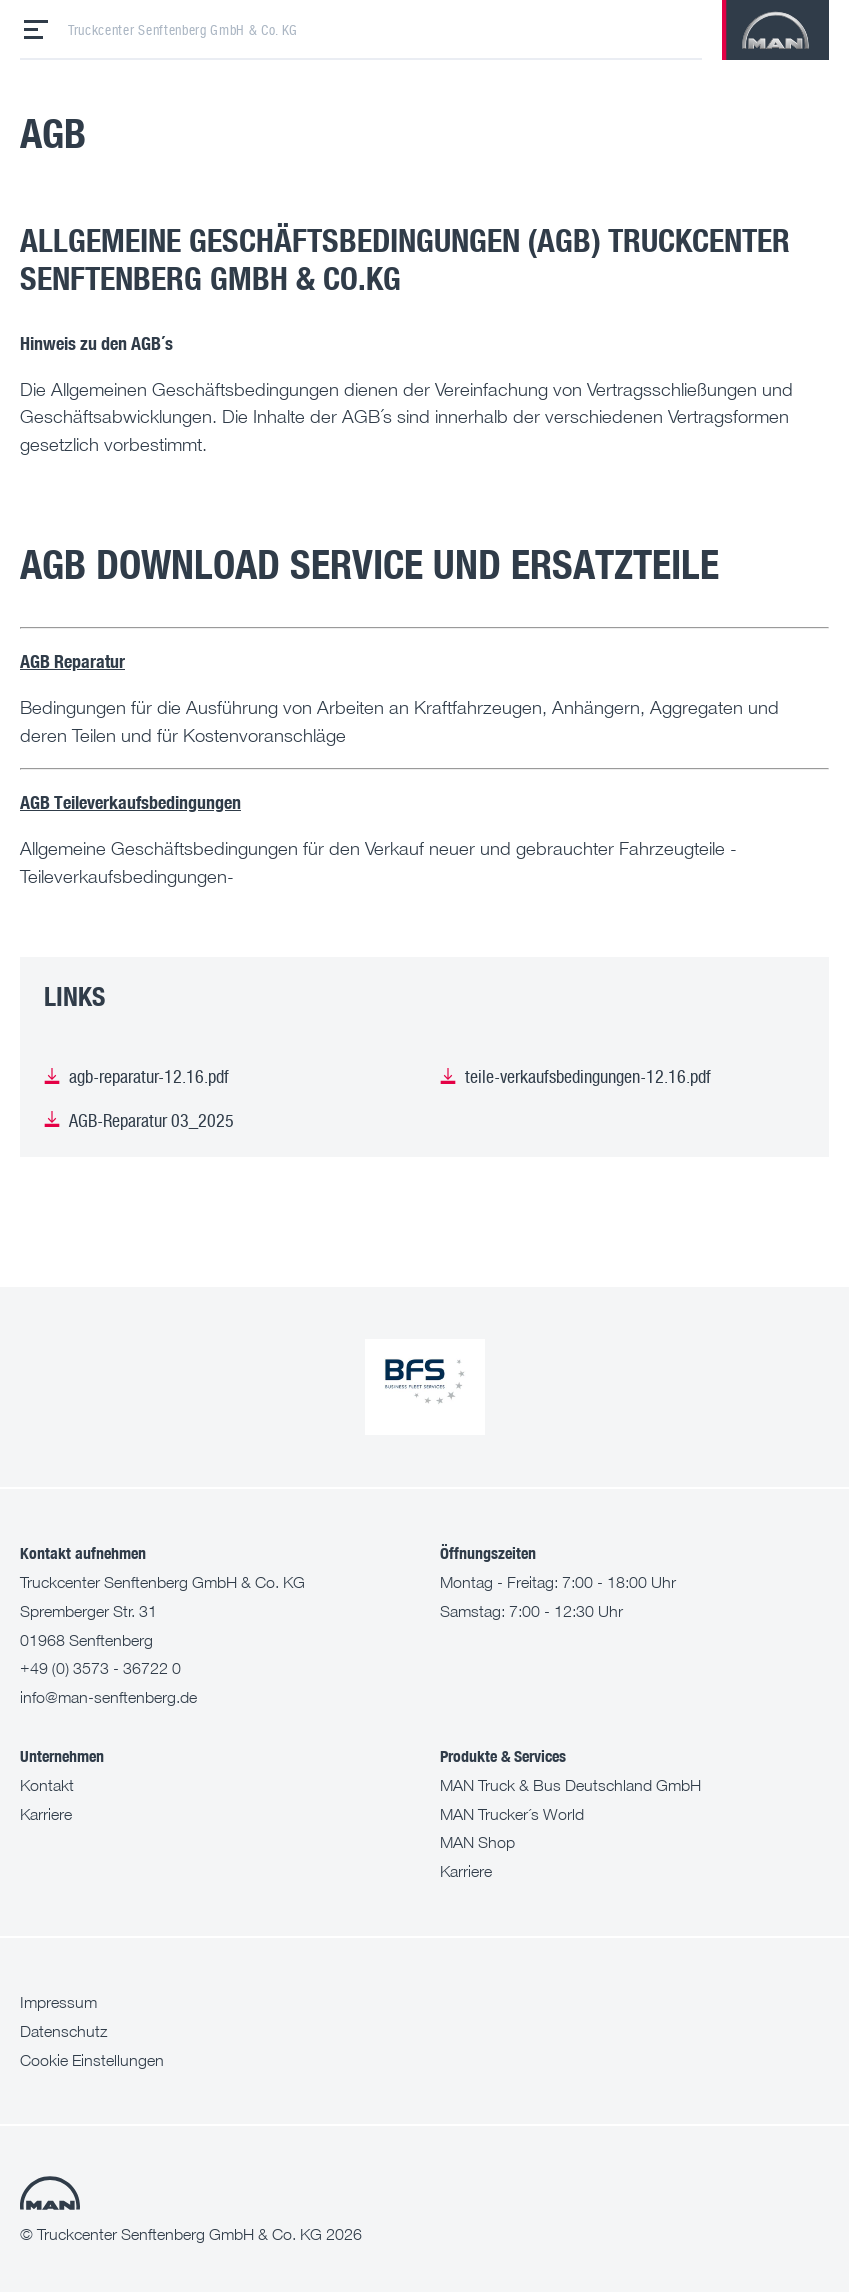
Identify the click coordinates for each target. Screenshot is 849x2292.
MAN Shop (477, 1842)
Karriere (46, 1814)
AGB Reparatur (72, 660)
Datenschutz (63, 2031)
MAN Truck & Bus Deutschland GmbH (570, 1785)
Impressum (58, 2002)
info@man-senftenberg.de (108, 1697)
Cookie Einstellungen (92, 2060)
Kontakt (47, 1785)
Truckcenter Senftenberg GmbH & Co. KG (183, 30)
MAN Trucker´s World (512, 1814)
